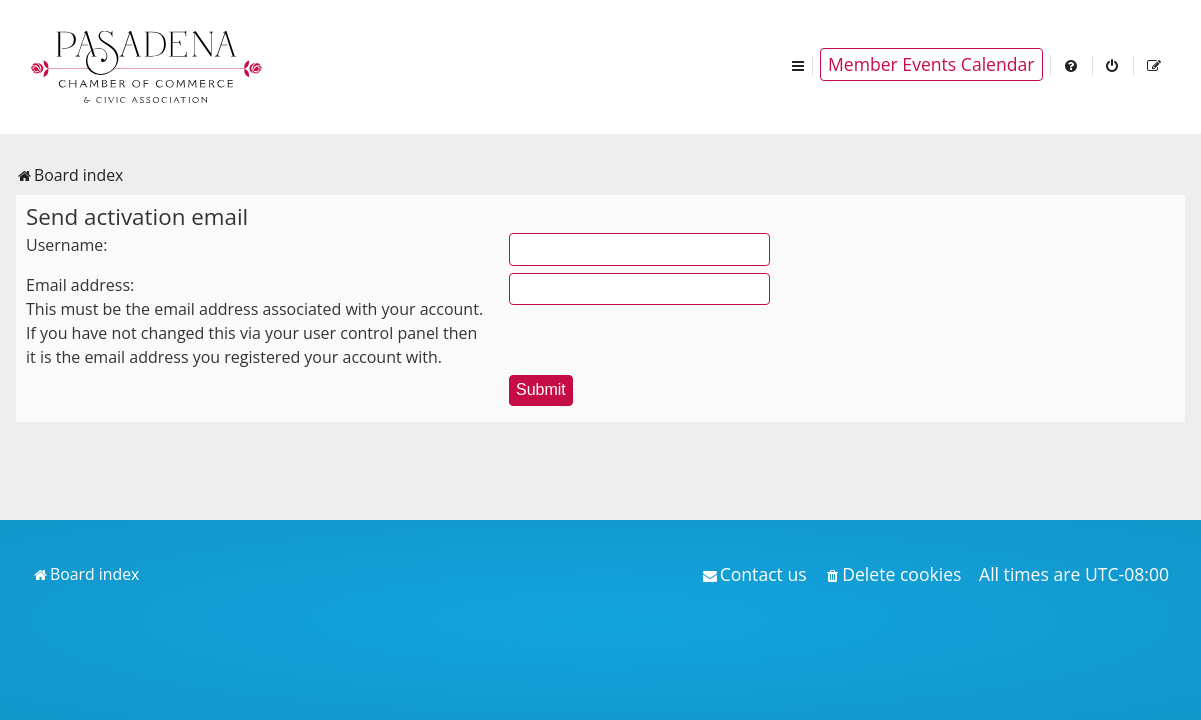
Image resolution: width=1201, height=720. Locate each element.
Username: (67, 245)
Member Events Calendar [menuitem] (931, 64)
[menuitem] (1072, 64)
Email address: (80, 285)
